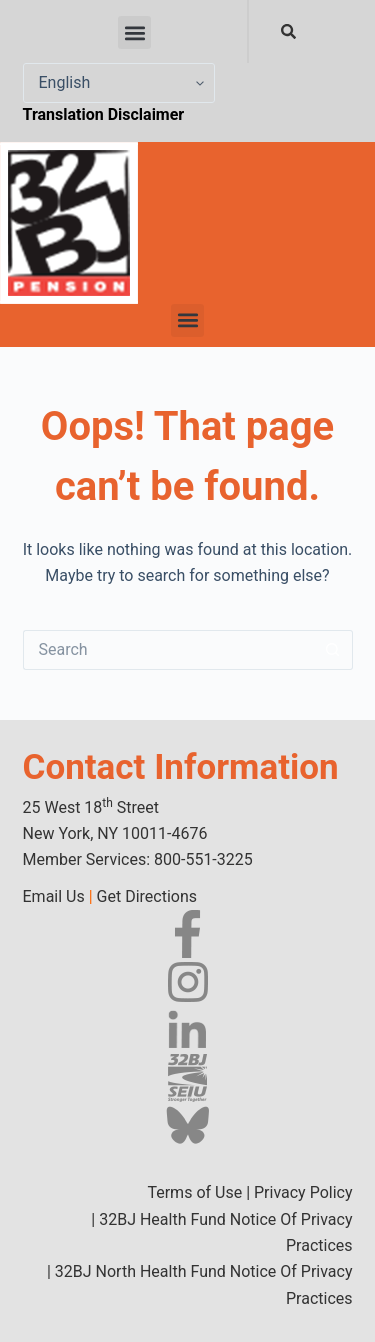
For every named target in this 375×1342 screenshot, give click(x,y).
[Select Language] (119, 83)
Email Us (54, 896)
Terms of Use (194, 1192)
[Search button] (333, 650)
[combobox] (248, 31)
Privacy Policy (303, 1192)
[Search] (292, 31)
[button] (134, 32)
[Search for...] (168, 650)
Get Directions (147, 896)
